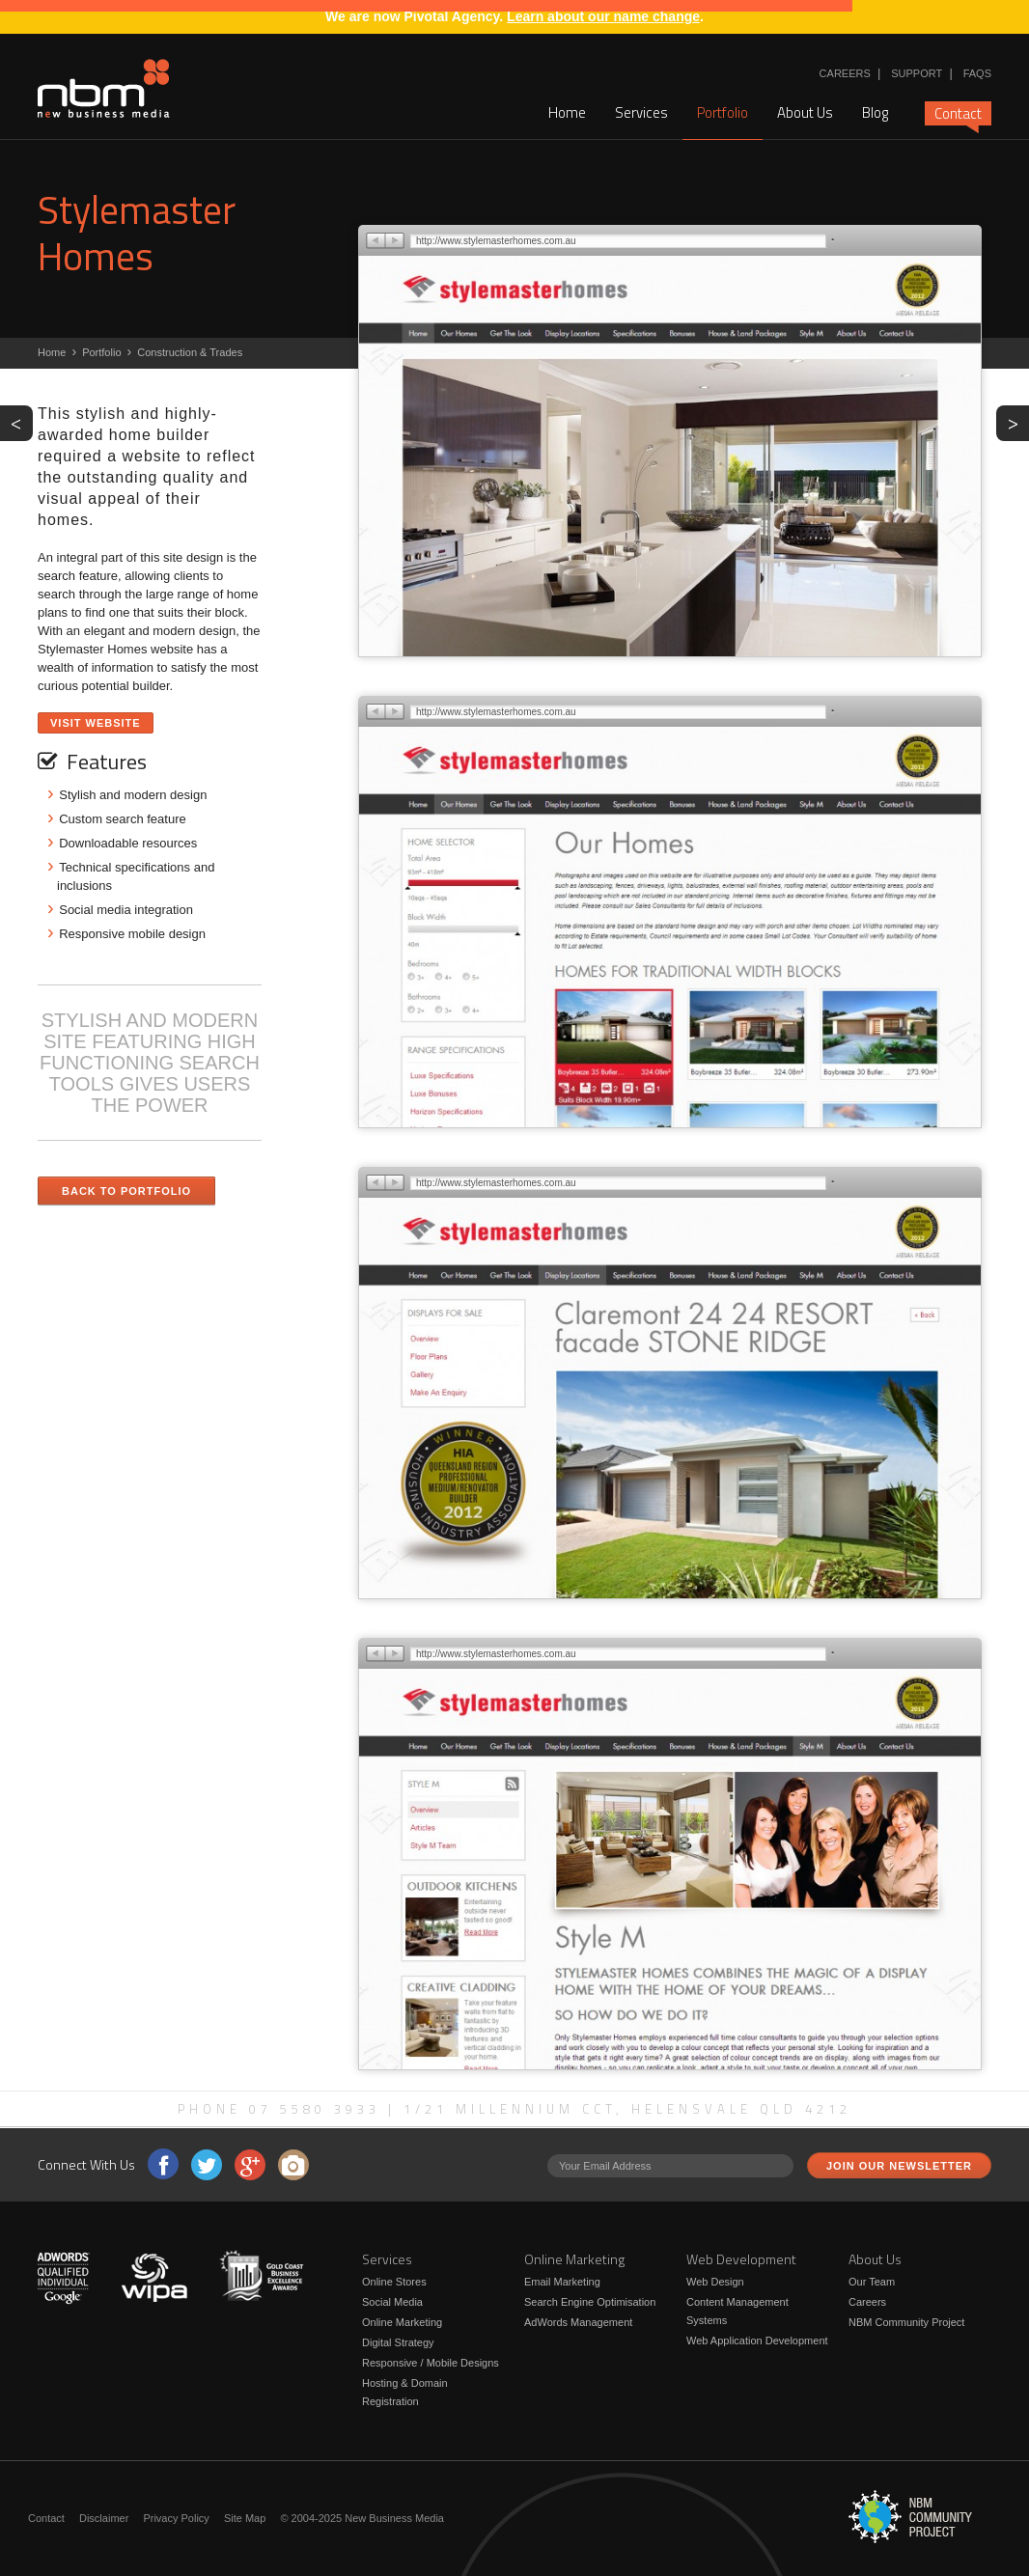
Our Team (871, 2281)
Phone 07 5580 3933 (279, 2109)
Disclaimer (103, 2518)
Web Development (741, 2259)
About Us (805, 112)
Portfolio (722, 112)
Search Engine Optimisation (589, 2302)
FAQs (977, 73)
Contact (958, 113)
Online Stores (394, 2281)
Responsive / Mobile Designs (430, 2362)
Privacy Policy (176, 2518)
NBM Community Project (906, 2322)
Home (567, 112)
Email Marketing (562, 2281)
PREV (22, 421)
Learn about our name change (603, 16)
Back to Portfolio (126, 1191)
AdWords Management (578, 2322)
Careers (845, 73)
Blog (875, 112)
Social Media (392, 2302)
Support (916, 73)
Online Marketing (402, 2322)
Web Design (715, 2281)
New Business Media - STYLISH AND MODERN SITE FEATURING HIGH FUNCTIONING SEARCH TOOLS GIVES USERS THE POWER (104, 89)
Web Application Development (757, 2340)
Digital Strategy (398, 2342)
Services (641, 112)
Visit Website (95, 723)
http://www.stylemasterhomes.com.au (496, 240)
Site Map (244, 2518)
